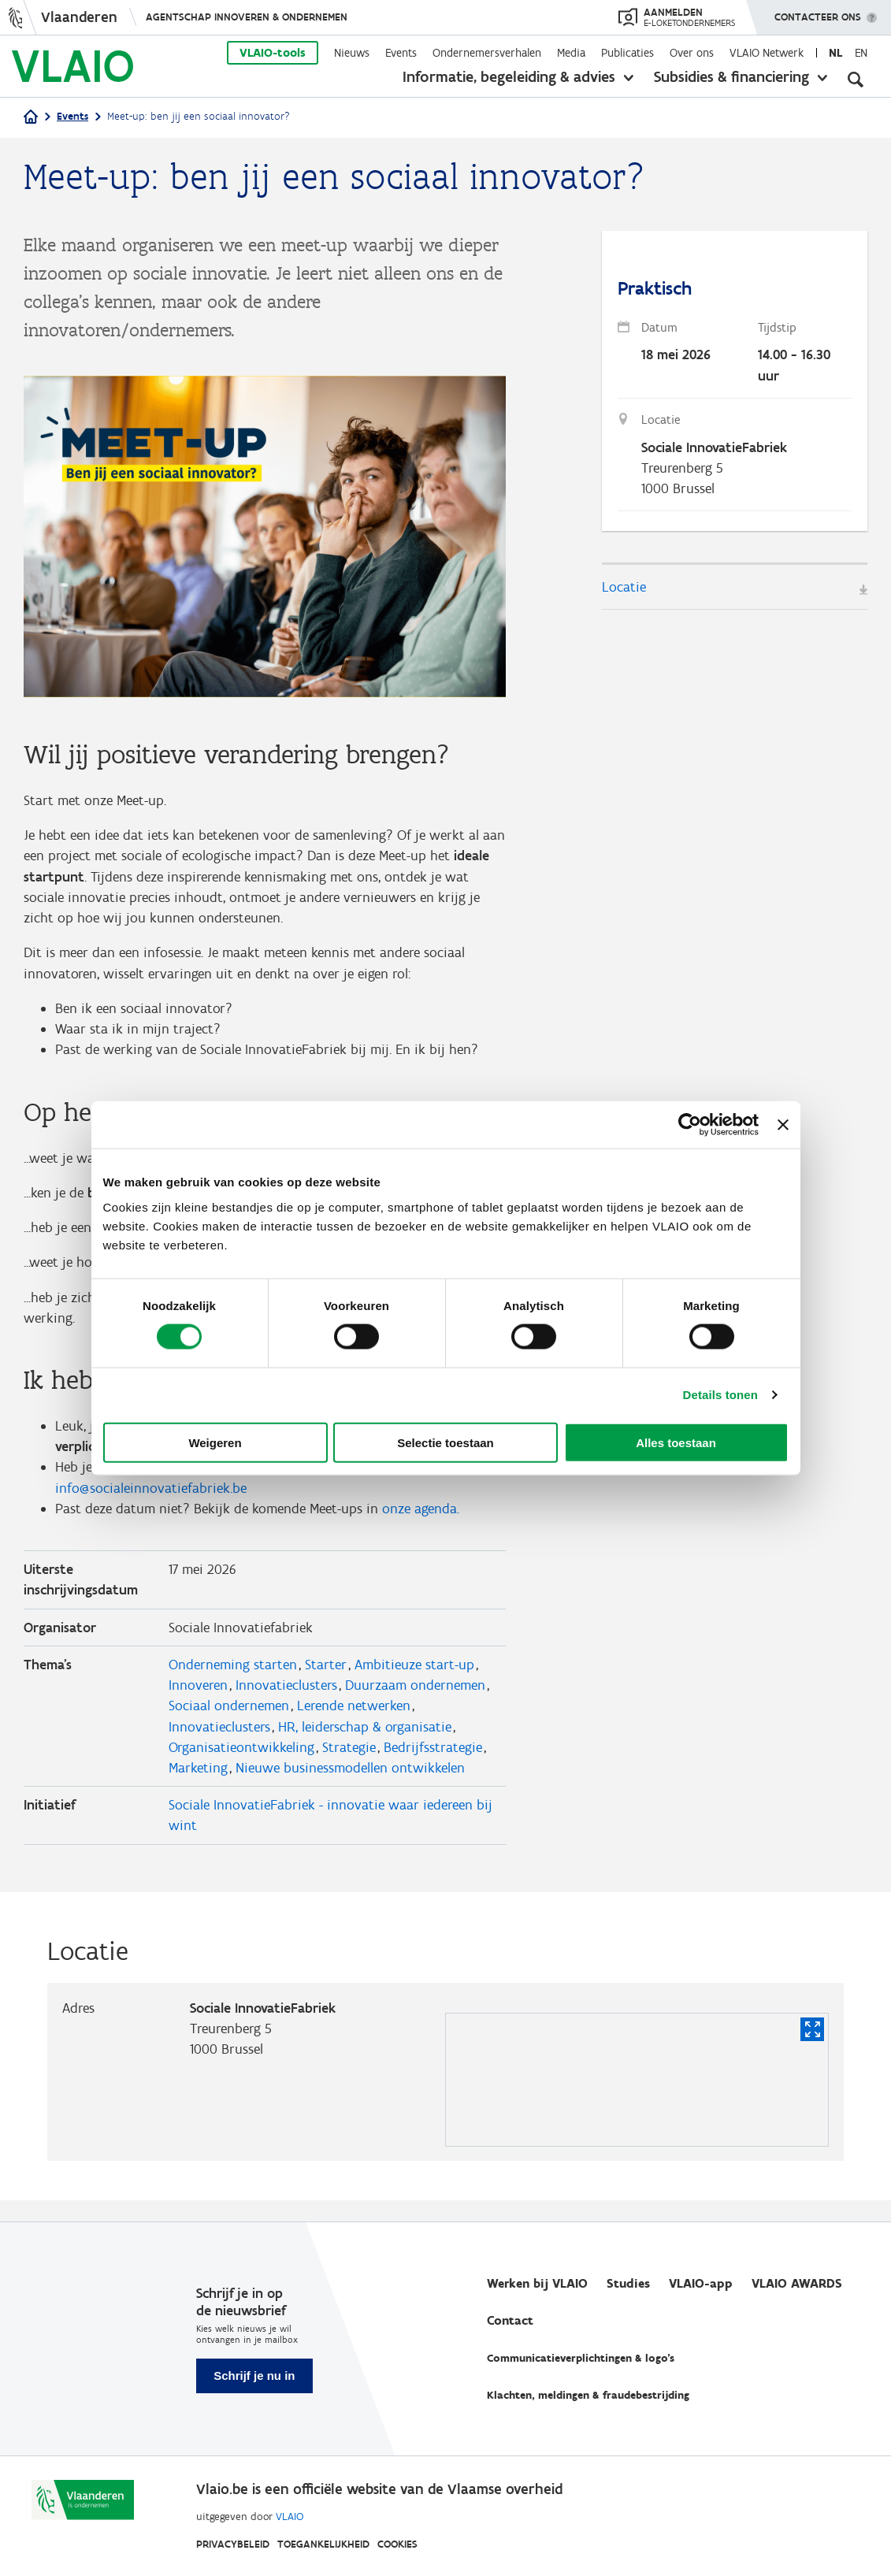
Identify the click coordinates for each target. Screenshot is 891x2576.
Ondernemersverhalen (487, 53)
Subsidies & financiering (731, 76)
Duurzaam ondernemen (415, 1701)
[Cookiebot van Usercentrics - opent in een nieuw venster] (690, 1125)
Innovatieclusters (286, 1701)
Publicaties (627, 53)
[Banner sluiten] (783, 1124)
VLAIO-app (701, 2283)
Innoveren (198, 1701)
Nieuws (351, 53)
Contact (510, 2320)
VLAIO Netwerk (767, 53)
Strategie (349, 1765)
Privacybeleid (232, 2544)
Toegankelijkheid (323, 2544)
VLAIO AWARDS (797, 2283)
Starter (326, 1680)
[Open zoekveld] (855, 79)
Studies (628, 2283)
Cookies (397, 2544)
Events (401, 53)
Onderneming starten (233, 1680)
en (861, 53)
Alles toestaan (676, 1442)
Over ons (692, 53)
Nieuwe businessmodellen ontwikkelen (350, 1786)
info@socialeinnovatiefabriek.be (151, 1500)
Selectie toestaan (445, 1442)
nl (835, 53)
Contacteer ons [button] (817, 12)
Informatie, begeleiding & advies (509, 76)
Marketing (198, 1786)
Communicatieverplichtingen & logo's (580, 2358)
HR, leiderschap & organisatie (364, 1744)
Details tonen (720, 1394)
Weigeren (214, 1442)
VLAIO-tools (272, 53)
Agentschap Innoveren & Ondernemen (246, 17)
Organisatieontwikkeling (241, 1765)
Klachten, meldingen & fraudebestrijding (588, 2395)
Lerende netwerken (353, 1723)
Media (571, 53)
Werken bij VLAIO (537, 2283)
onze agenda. (420, 1522)
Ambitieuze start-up (414, 1680)
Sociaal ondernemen (229, 1723)
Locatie (624, 590)
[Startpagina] (31, 117)
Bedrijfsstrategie (433, 1765)
